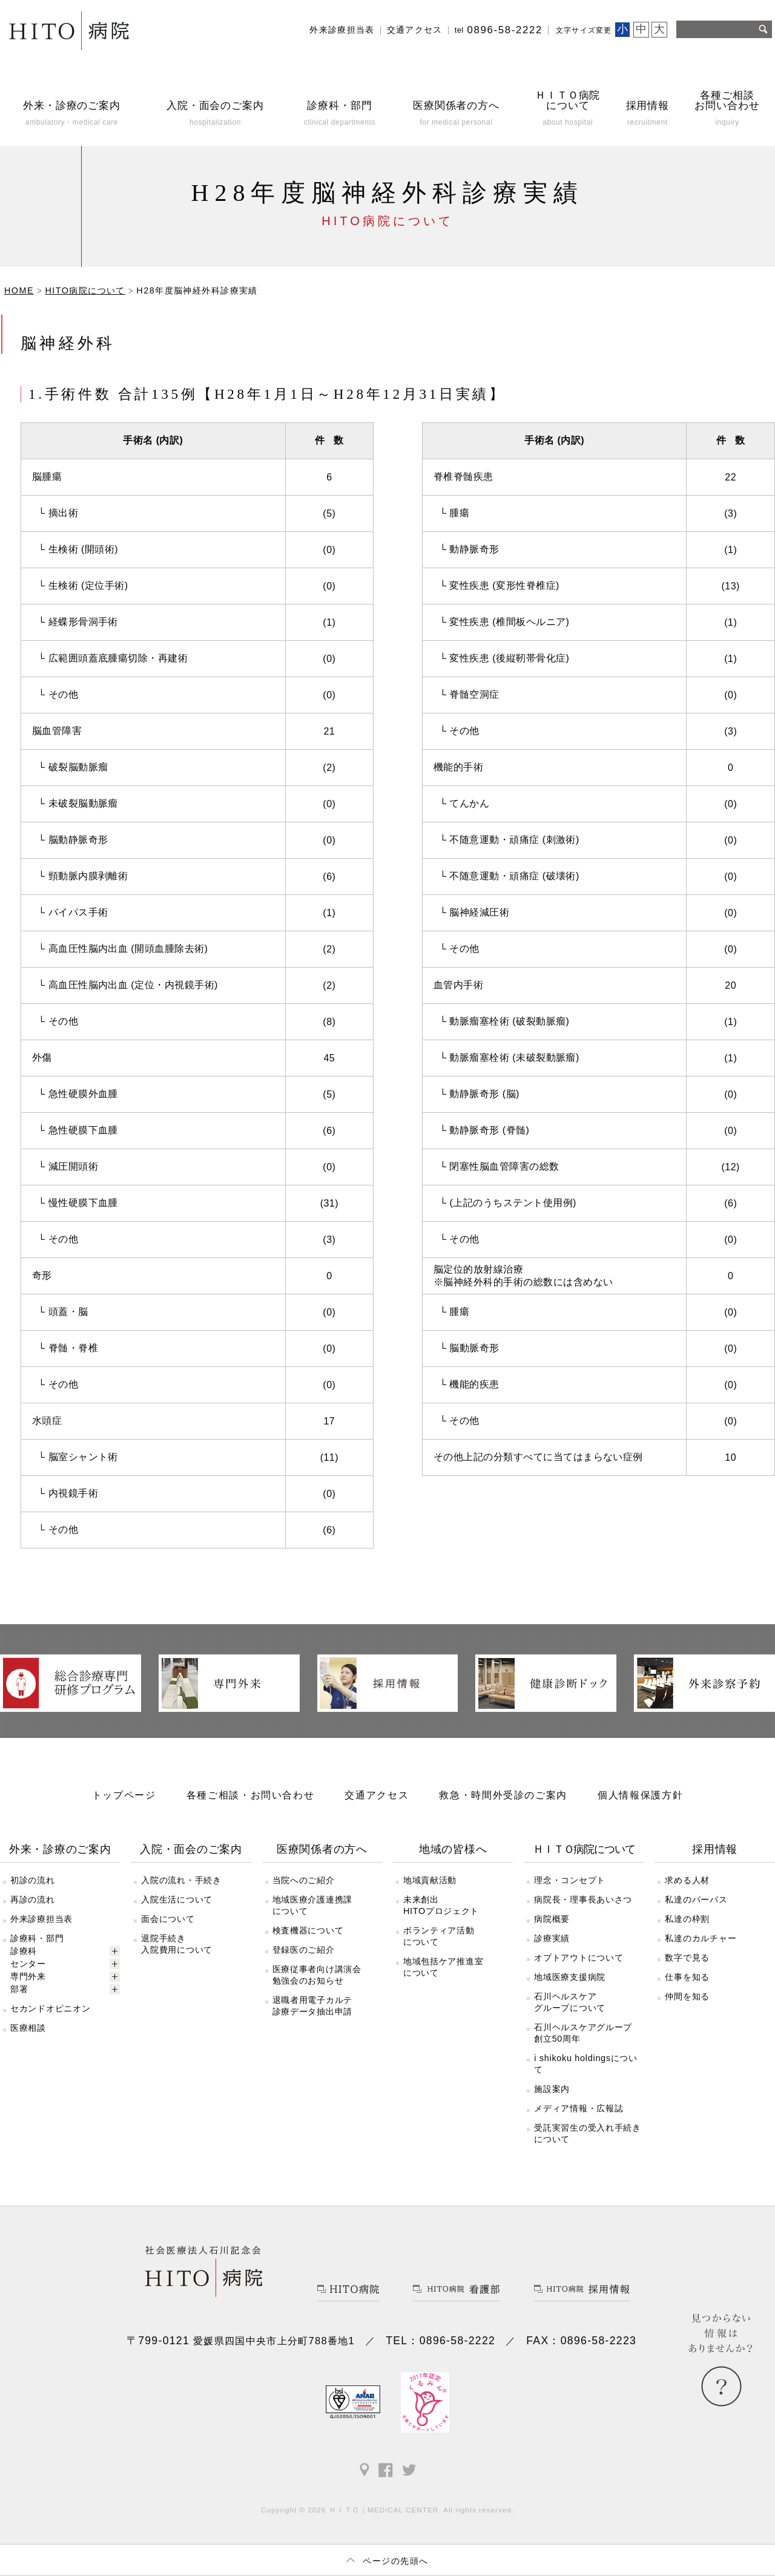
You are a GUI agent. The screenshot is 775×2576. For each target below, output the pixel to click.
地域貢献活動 (430, 1880)
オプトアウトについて (578, 1957)
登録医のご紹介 (303, 1950)
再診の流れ (32, 1899)
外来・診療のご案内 (60, 1849)
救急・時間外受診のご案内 (503, 1794)
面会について (167, 1919)
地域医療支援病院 (569, 1977)
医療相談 (28, 2028)
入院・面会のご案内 (191, 1849)
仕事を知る (687, 1977)
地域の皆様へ (453, 1849)
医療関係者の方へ (322, 1849)
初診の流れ (32, 1880)
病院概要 (552, 1919)
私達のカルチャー (700, 1938)
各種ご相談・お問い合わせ (250, 1794)
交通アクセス (415, 29)
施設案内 (552, 2089)
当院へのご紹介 (303, 1880)
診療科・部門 (37, 1938)
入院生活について (177, 1899)
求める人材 (687, 1880)
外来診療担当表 (342, 29)
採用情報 (714, 1849)
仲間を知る (687, 1996)
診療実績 (552, 1938)
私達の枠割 (687, 1919)
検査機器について (308, 1930)
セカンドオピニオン (50, 2008)
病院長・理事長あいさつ (583, 1899)
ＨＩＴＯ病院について (584, 1849)
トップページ (124, 1794)
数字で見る (687, 1957)
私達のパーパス (696, 1899)
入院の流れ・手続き (181, 1880)
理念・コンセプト (569, 1880)
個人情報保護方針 (640, 1794)
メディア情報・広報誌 (578, 2108)
